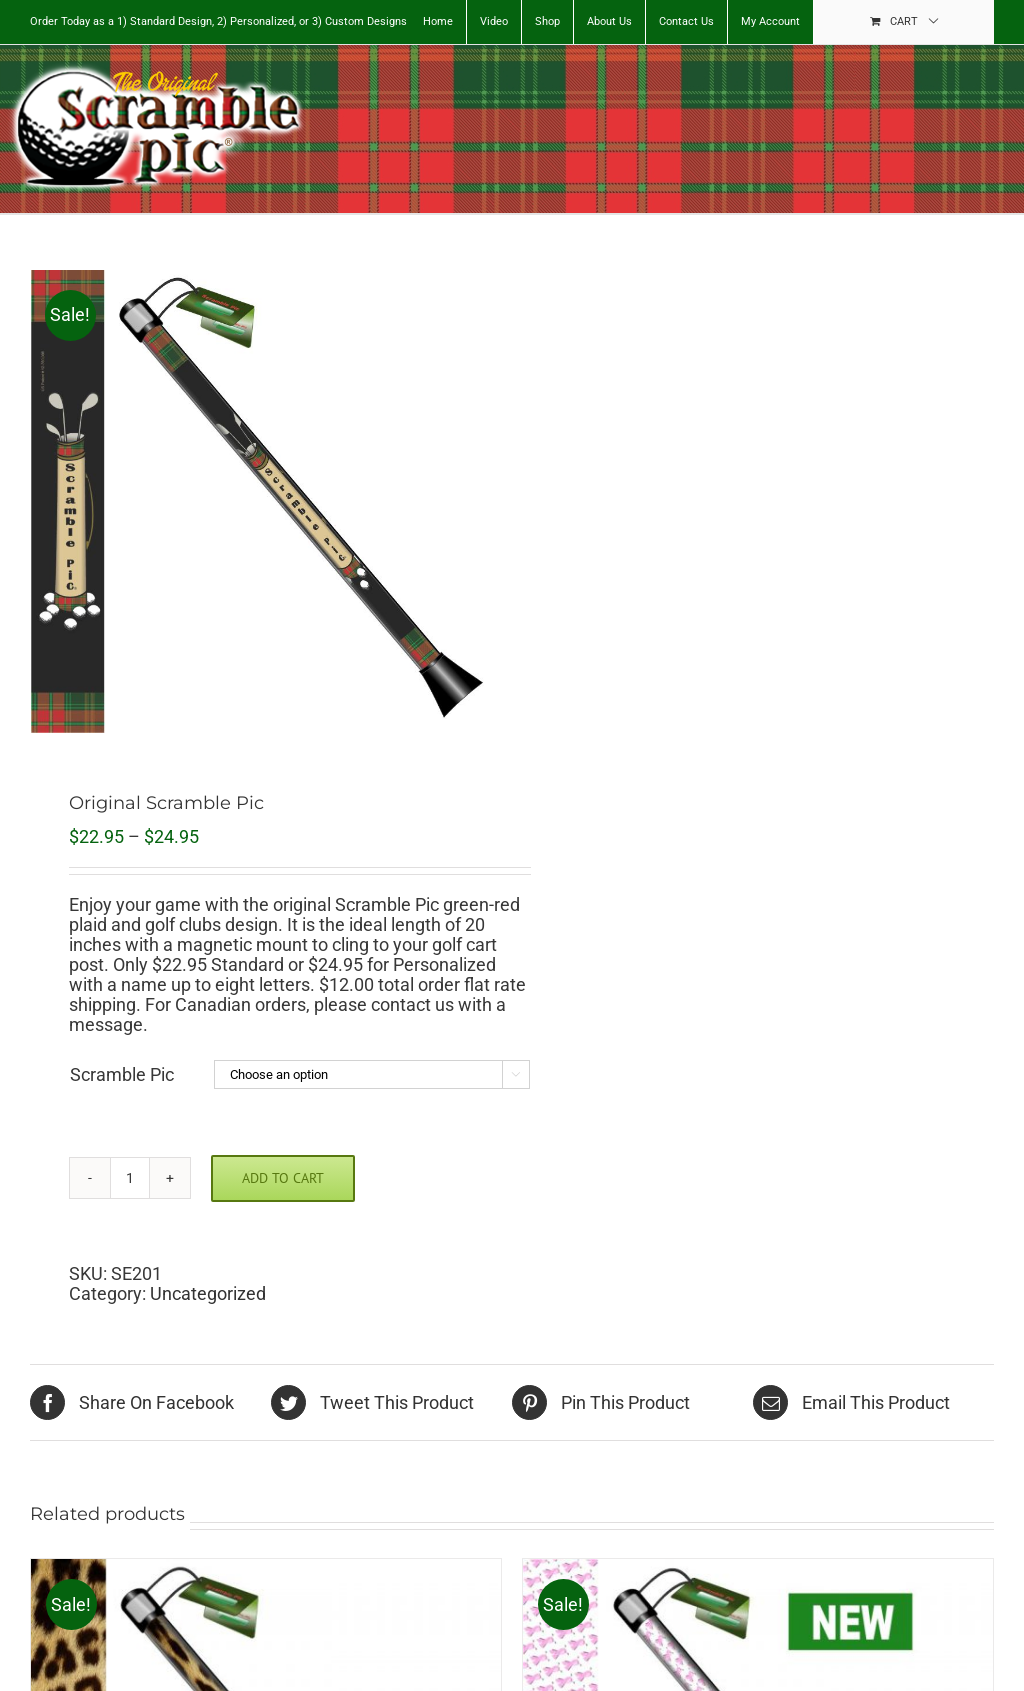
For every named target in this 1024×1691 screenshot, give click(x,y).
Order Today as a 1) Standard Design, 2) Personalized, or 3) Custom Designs (218, 21)
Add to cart (283, 1178)
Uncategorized (208, 1293)
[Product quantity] (130, 1178)
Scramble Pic (122, 1074)
